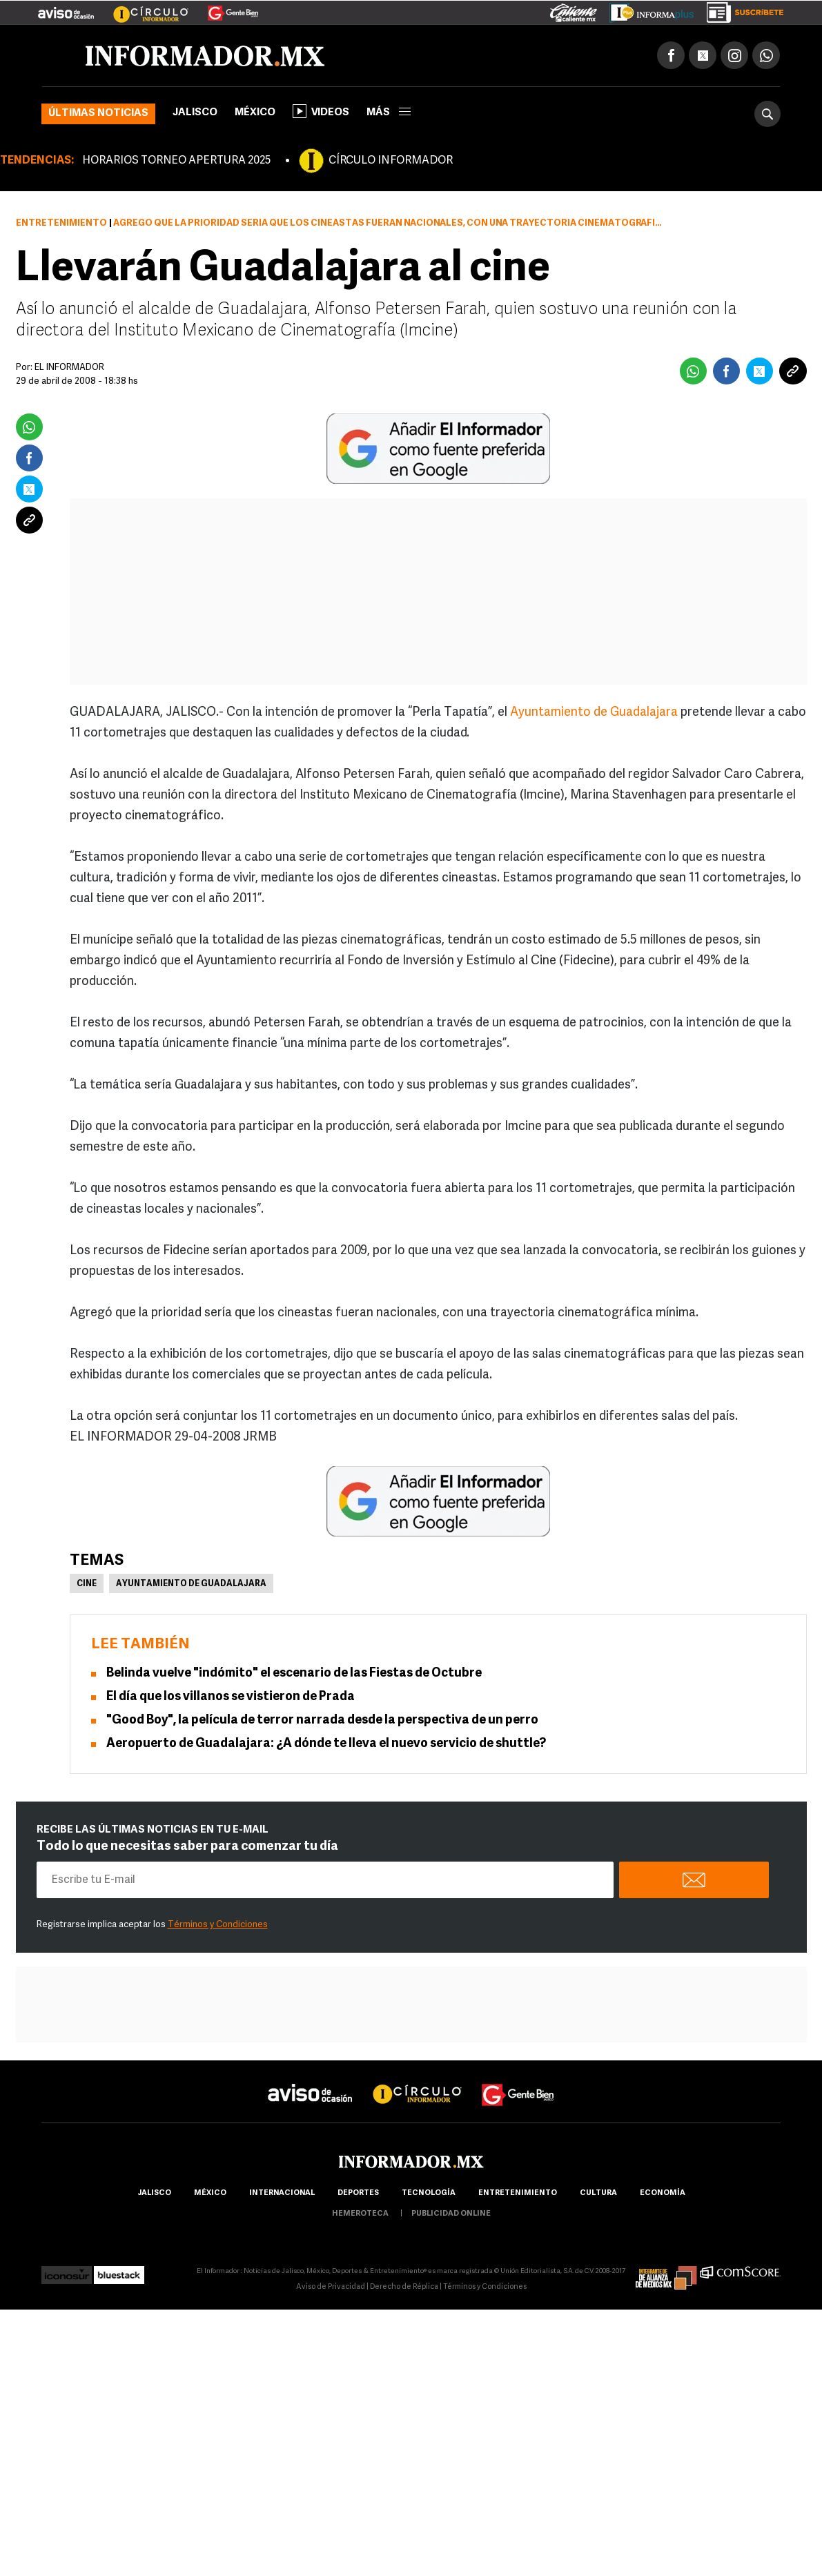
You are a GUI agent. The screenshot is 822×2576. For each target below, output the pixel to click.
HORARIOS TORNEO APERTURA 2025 (176, 160)
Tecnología (429, 2193)
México (255, 113)
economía (662, 2193)
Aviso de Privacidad (330, 2287)
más (388, 113)
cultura (598, 2193)
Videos (321, 111)
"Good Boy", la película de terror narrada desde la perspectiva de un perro (322, 1720)
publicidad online (451, 2214)
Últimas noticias (98, 113)
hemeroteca (360, 2214)
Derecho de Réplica (404, 2287)
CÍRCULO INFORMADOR (391, 160)
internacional (282, 2193)
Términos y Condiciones (218, 1924)
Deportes (358, 2193)
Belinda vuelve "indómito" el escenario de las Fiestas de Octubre (294, 1673)
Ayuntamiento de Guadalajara (594, 712)
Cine (87, 1584)
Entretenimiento (61, 223)
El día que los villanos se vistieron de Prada (230, 1697)
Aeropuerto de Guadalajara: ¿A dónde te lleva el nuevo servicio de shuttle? (326, 1743)
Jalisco (195, 113)
